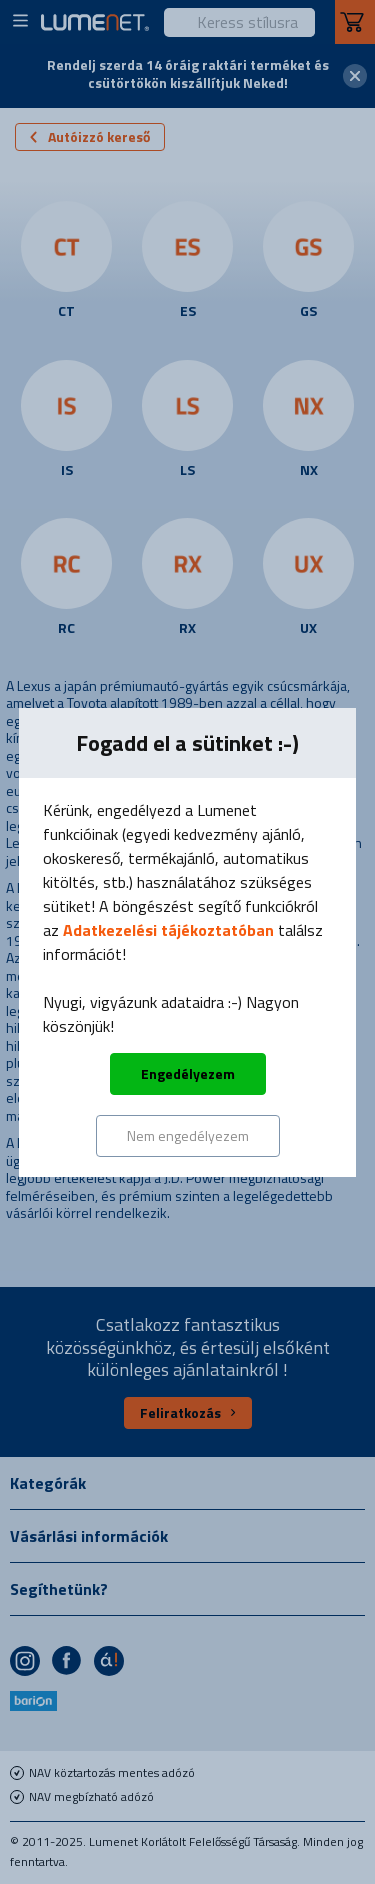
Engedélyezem (188, 1073)
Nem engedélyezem (188, 1135)
